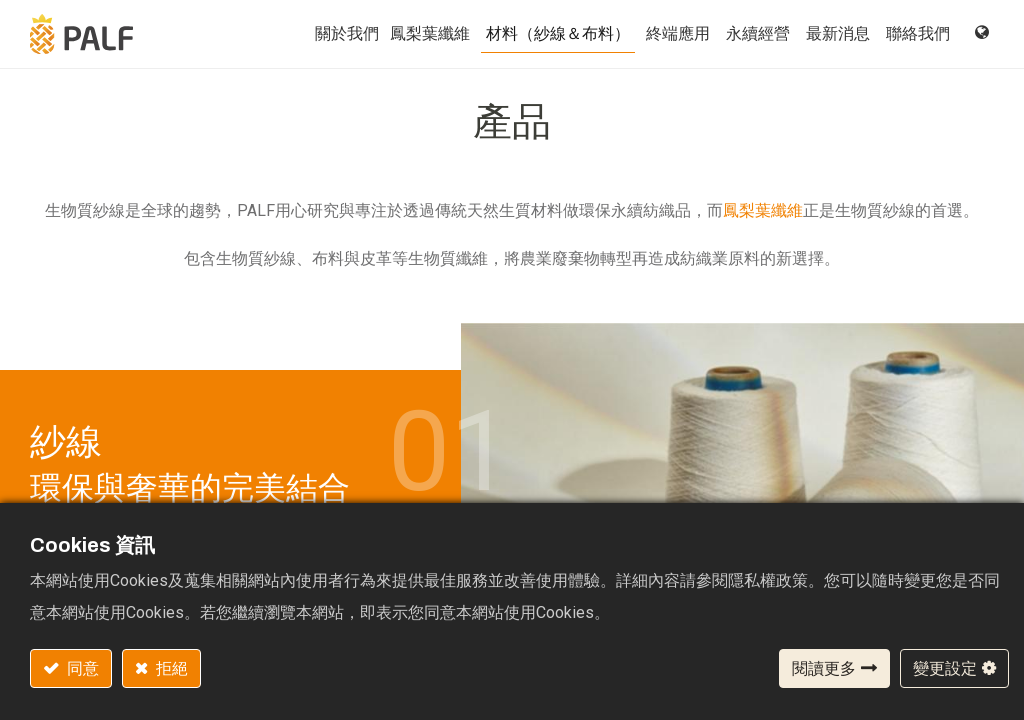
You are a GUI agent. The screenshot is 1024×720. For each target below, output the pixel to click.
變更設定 (945, 668)
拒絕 (170, 668)
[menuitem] (430, 34)
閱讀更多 (824, 668)
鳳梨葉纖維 (763, 210)
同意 (81, 668)
